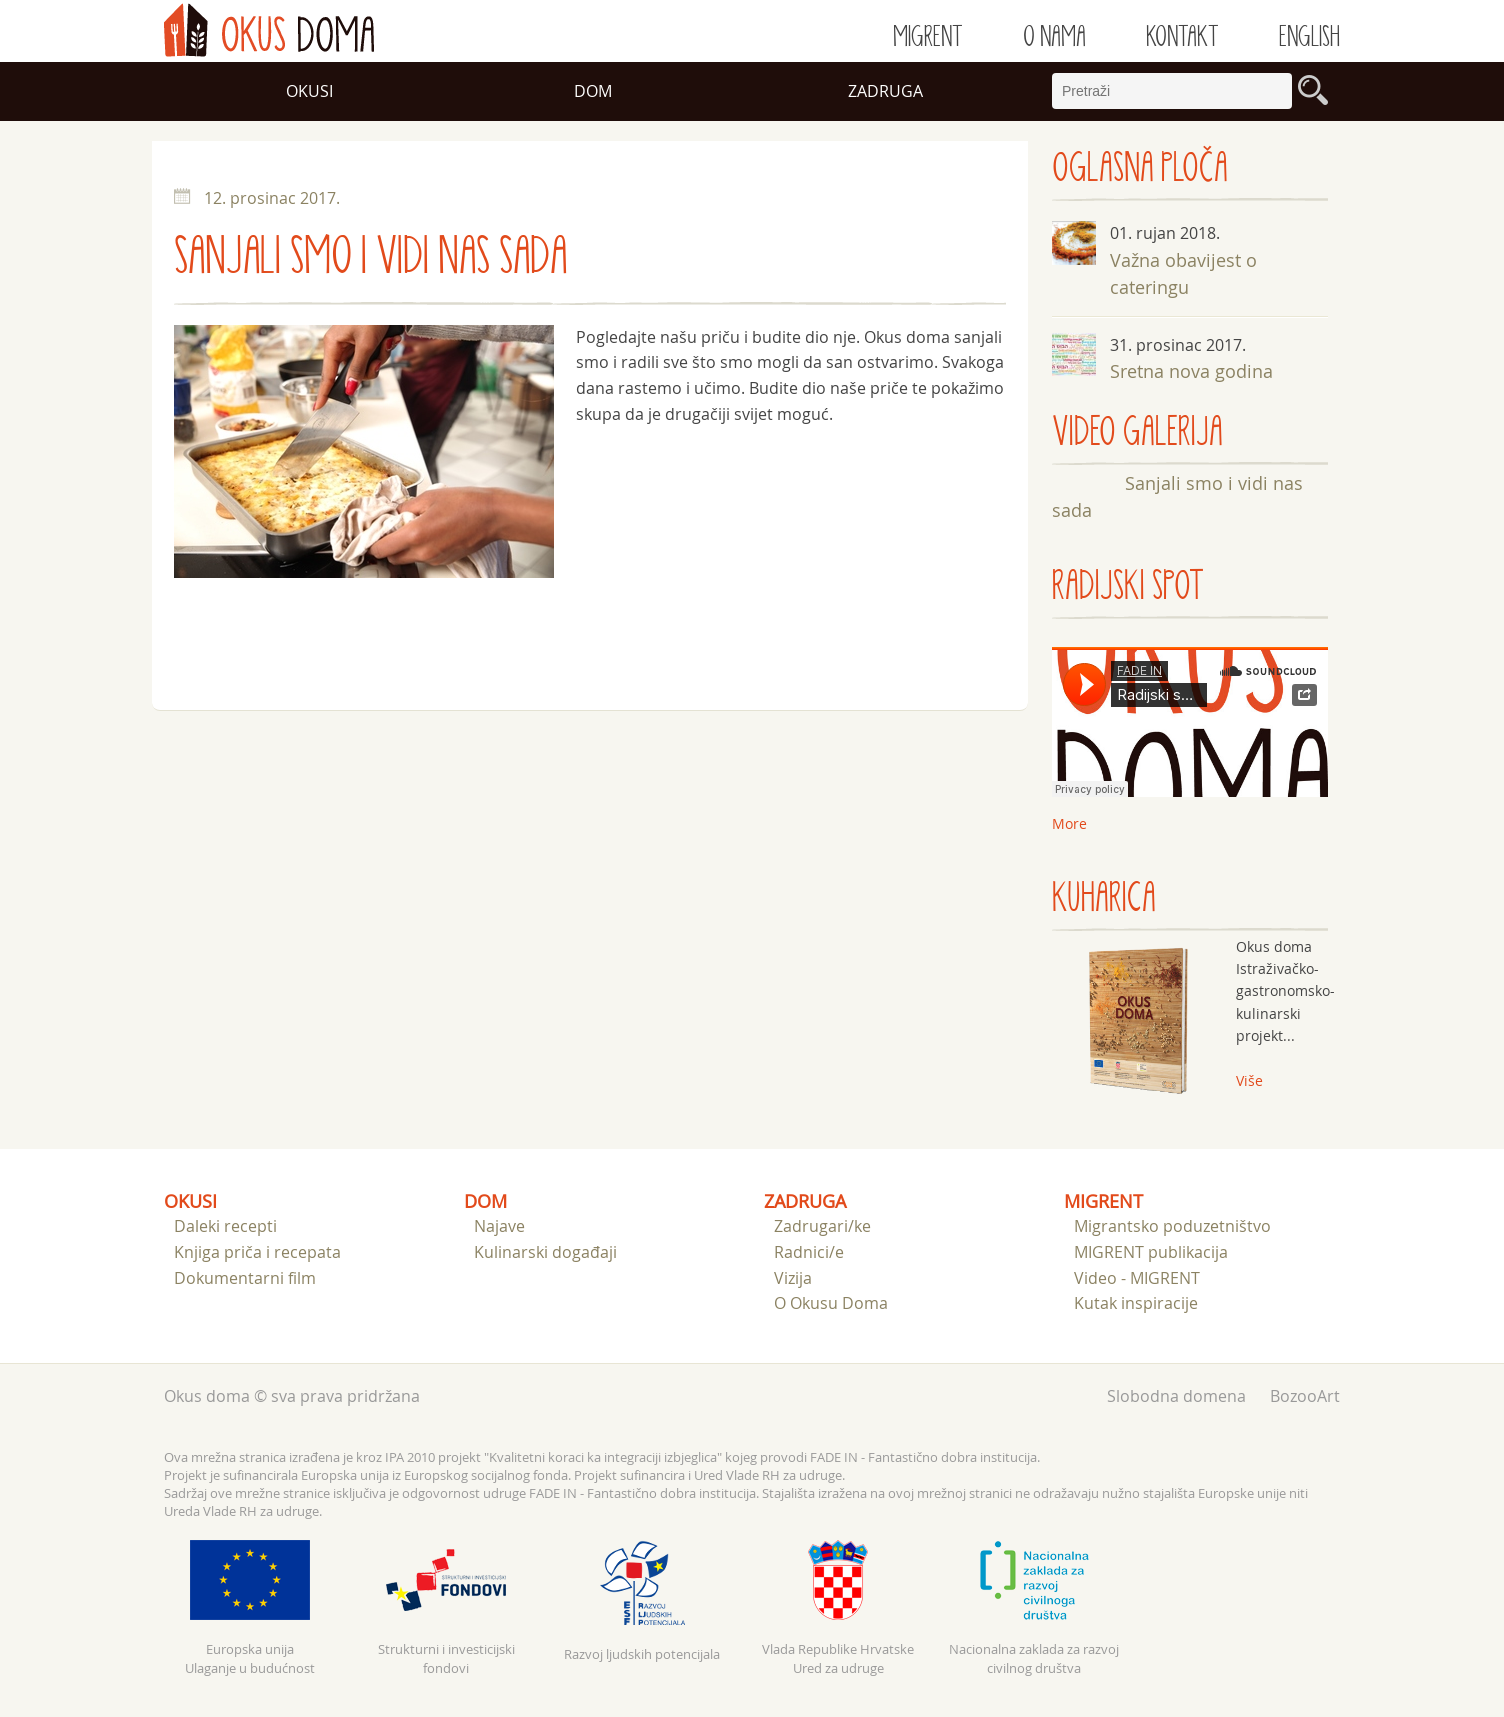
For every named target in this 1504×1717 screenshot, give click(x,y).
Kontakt (1182, 37)
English (1309, 37)
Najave (499, 1226)
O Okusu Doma (831, 1303)
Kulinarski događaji (545, 1252)
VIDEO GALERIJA (1137, 432)
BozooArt (1305, 1396)
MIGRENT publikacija (1151, 1252)
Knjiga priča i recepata (257, 1252)
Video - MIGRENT (1137, 1278)
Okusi (309, 91)
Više (1249, 1080)
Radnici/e (809, 1252)
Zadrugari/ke (822, 1226)
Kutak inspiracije (1136, 1303)
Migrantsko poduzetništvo (1172, 1226)
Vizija (793, 1278)
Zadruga (885, 91)
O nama (1054, 37)
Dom (593, 91)
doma (269, 30)
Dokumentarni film (245, 1278)
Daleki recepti (225, 1226)
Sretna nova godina (1191, 371)
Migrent (928, 37)
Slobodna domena (1176, 1396)
